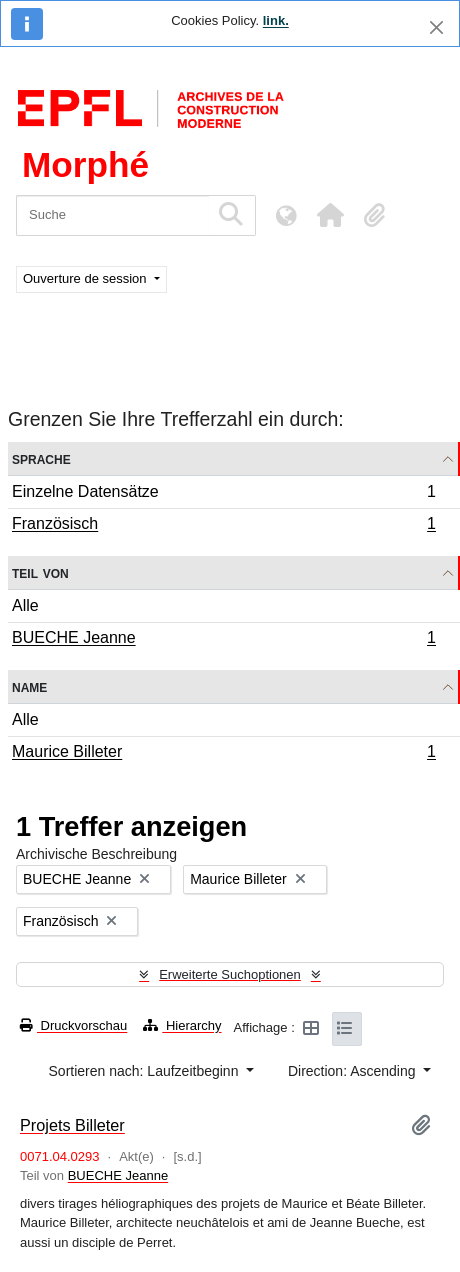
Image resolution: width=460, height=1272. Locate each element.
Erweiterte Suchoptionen (230, 974)
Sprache (41, 458)
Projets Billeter (72, 1125)
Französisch (223, 526)
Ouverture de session (86, 278)
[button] (330, 215)
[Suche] (112, 215)
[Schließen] (436, 27)
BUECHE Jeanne (223, 640)
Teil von (40, 572)
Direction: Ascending (354, 1071)
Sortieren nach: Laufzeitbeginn (146, 1071)
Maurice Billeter (223, 754)
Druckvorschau (73, 1025)
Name (29, 686)
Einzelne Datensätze (223, 494)
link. (276, 20)
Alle (25, 605)
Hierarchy (182, 1025)
